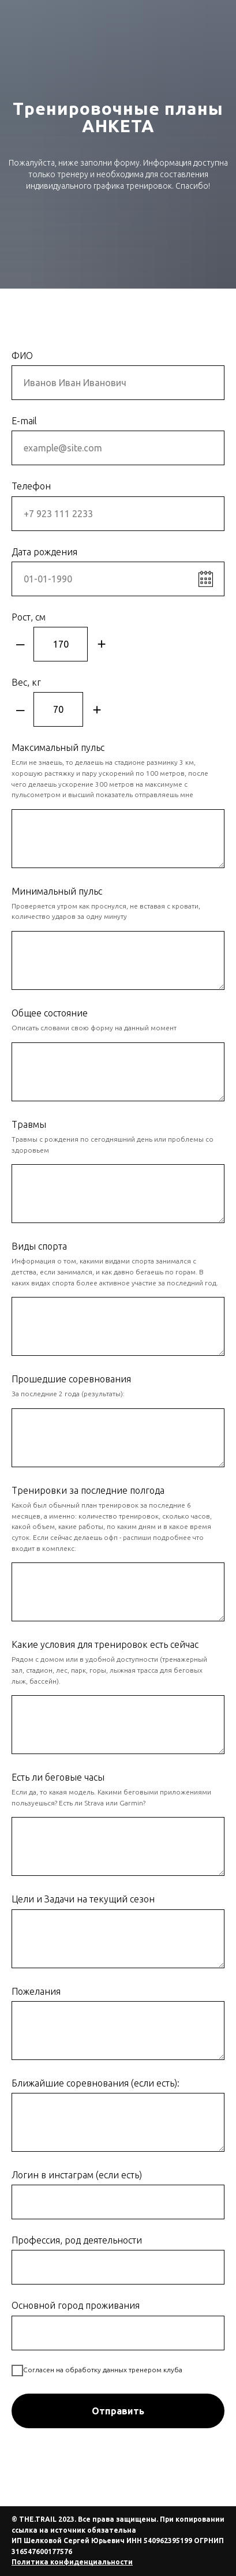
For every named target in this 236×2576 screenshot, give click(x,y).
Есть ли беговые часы (58, 1777)
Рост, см (29, 617)
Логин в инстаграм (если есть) (77, 2175)
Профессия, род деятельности (77, 2240)
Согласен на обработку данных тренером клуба (97, 2370)
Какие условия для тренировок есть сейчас (105, 1644)
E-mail (24, 421)
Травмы (29, 1124)
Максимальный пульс (58, 747)
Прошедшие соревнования (71, 1379)
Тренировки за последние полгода (88, 1490)
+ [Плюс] (101, 643)
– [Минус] (20, 643)
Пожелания (36, 1991)
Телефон (31, 486)
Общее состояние (50, 1013)
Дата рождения (44, 552)
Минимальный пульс (57, 891)
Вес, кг (26, 682)
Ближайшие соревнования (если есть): (95, 2083)
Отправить (118, 2411)
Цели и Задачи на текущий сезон (83, 1899)
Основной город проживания (76, 2305)
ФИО (22, 355)
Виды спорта (39, 1246)
